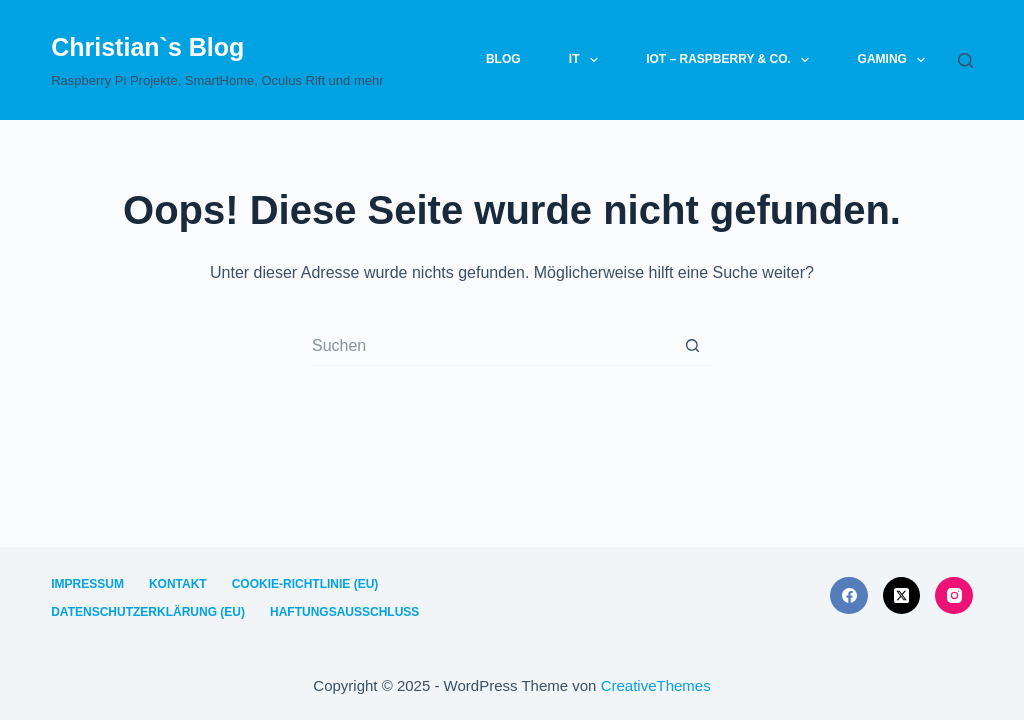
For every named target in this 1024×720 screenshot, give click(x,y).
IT (587, 60)
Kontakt (178, 584)
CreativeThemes (656, 685)
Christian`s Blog (147, 47)
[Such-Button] (692, 346)
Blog (503, 59)
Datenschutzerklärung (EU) (148, 612)
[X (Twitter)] (902, 596)
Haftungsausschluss (344, 612)
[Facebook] (849, 596)
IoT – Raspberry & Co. (731, 60)
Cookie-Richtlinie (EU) (305, 584)
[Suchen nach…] (492, 346)
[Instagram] (954, 596)
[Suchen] (965, 60)
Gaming (896, 60)
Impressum (87, 584)
